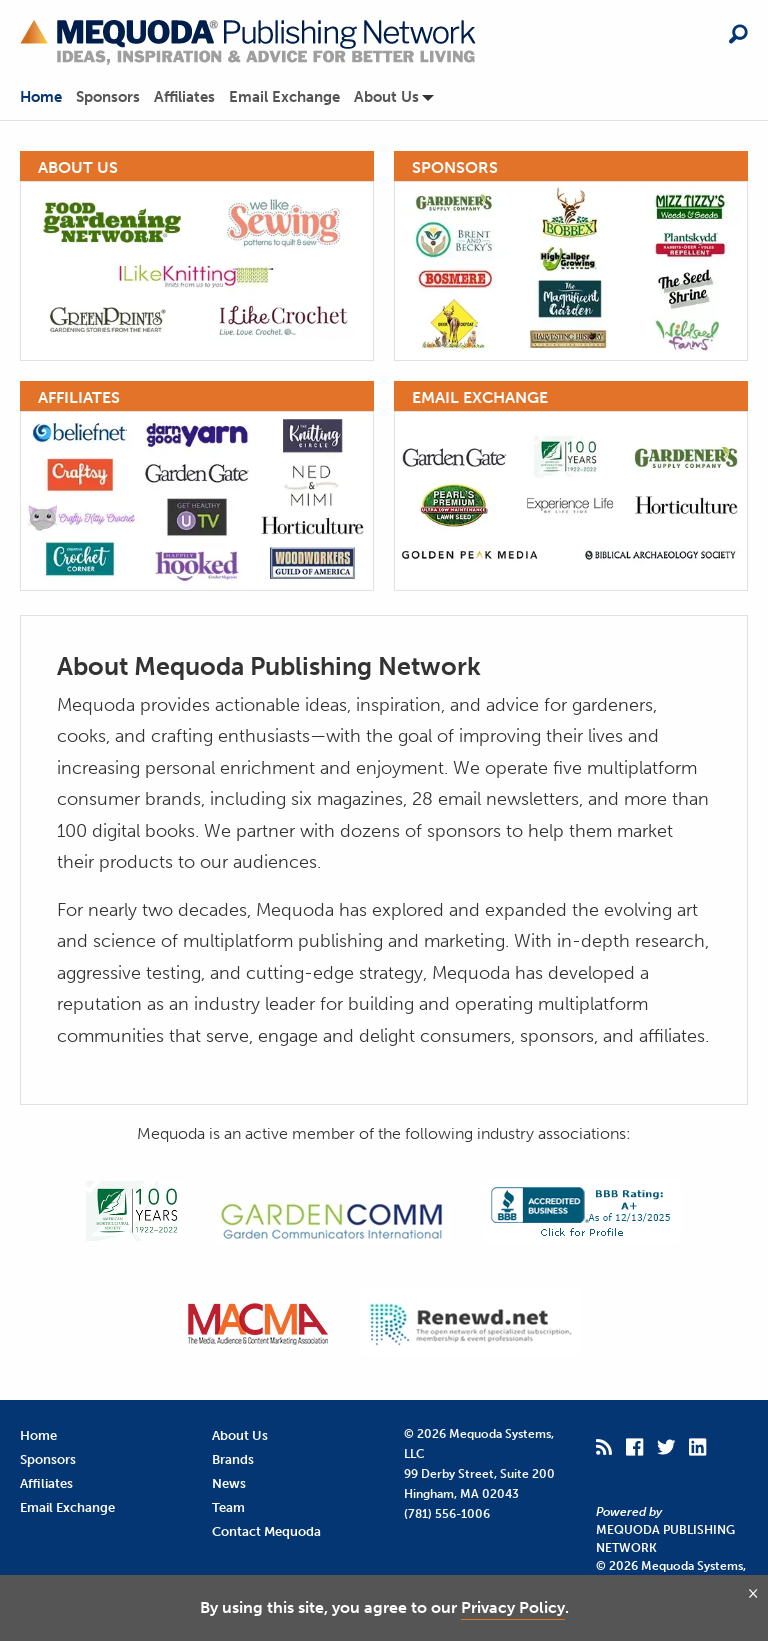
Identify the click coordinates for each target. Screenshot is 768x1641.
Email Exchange (284, 97)
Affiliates (184, 97)
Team (228, 1507)
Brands (233, 1459)
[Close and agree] (753, 1593)
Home (41, 97)
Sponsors (108, 97)
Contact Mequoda (266, 1531)
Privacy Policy (513, 1607)
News (229, 1483)
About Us (386, 97)
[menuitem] (48, 97)
